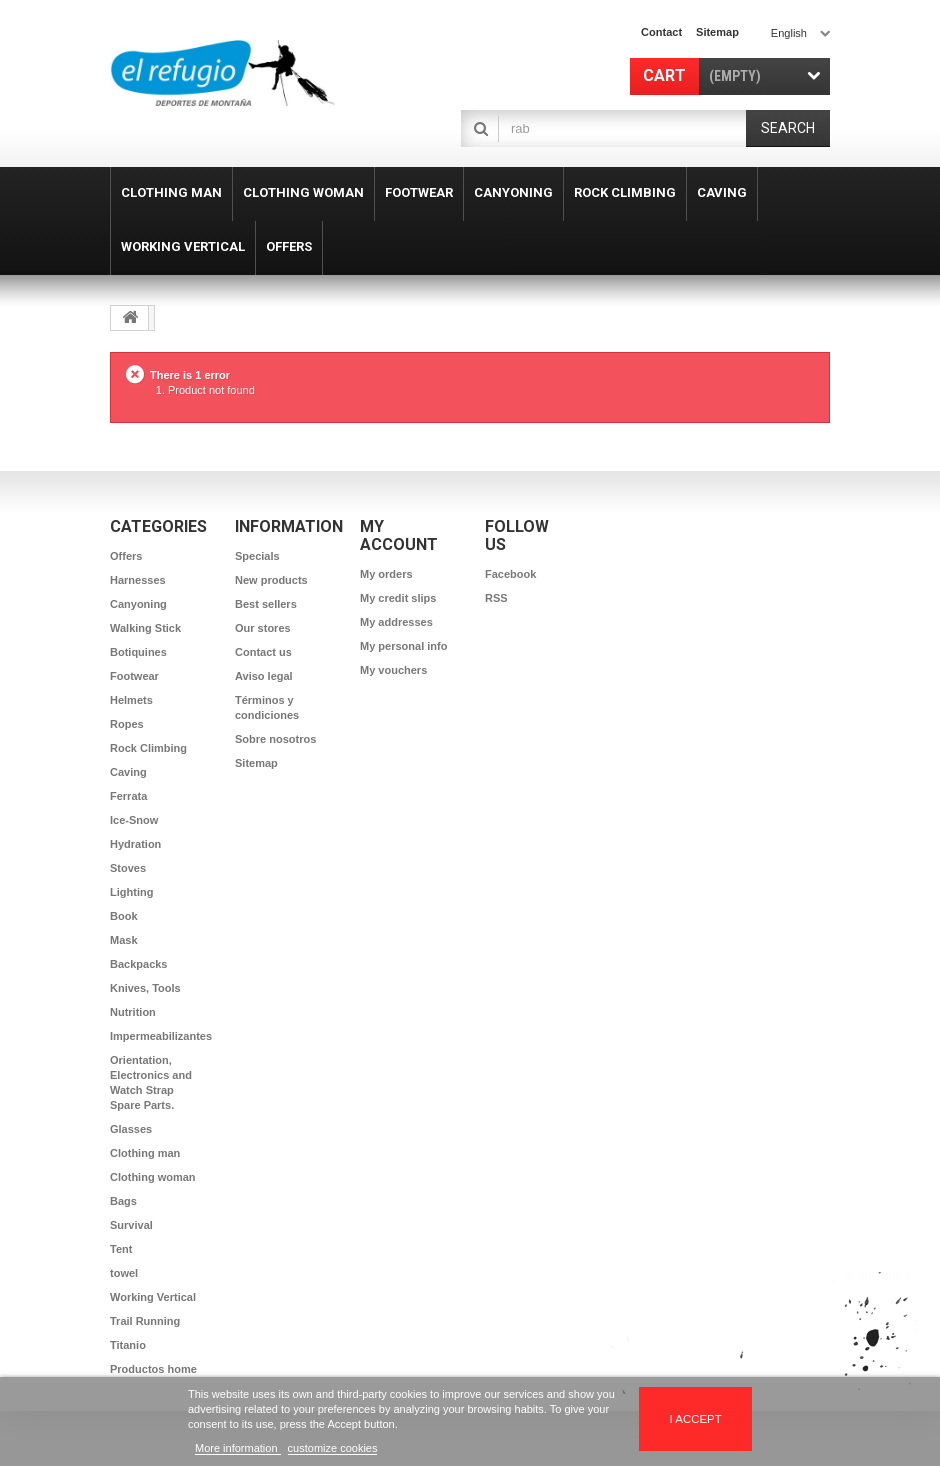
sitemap (717, 32)
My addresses (396, 622)
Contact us (263, 652)
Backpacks (139, 964)
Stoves (128, 868)
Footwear (134, 676)
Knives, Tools (145, 988)
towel (124, 1273)
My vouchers (393, 670)
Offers (126, 556)
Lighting (131, 892)
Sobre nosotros (275, 739)
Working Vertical (153, 1297)
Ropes (127, 724)
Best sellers (266, 604)
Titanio (128, 1345)
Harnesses (138, 580)
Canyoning (138, 604)
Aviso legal (264, 676)
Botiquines (138, 652)
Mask (124, 940)
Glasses (131, 1129)
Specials (257, 556)
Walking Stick (145, 628)
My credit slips (398, 598)
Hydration (135, 844)
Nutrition (133, 1012)
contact (661, 32)
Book (124, 916)
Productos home (153, 1369)
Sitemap (256, 763)
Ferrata (128, 796)
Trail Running (145, 1321)
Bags (123, 1201)
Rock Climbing (148, 748)
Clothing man (145, 1153)
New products (271, 580)
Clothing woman (153, 1177)
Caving (128, 772)
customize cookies (333, 1448)
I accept (696, 1419)
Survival (131, 1225)
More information (238, 1448)
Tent (121, 1249)
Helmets (131, 700)
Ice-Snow (134, 820)
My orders (386, 574)
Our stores (263, 628)
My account (399, 535)
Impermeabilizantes (161, 1036)
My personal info (403, 646)
